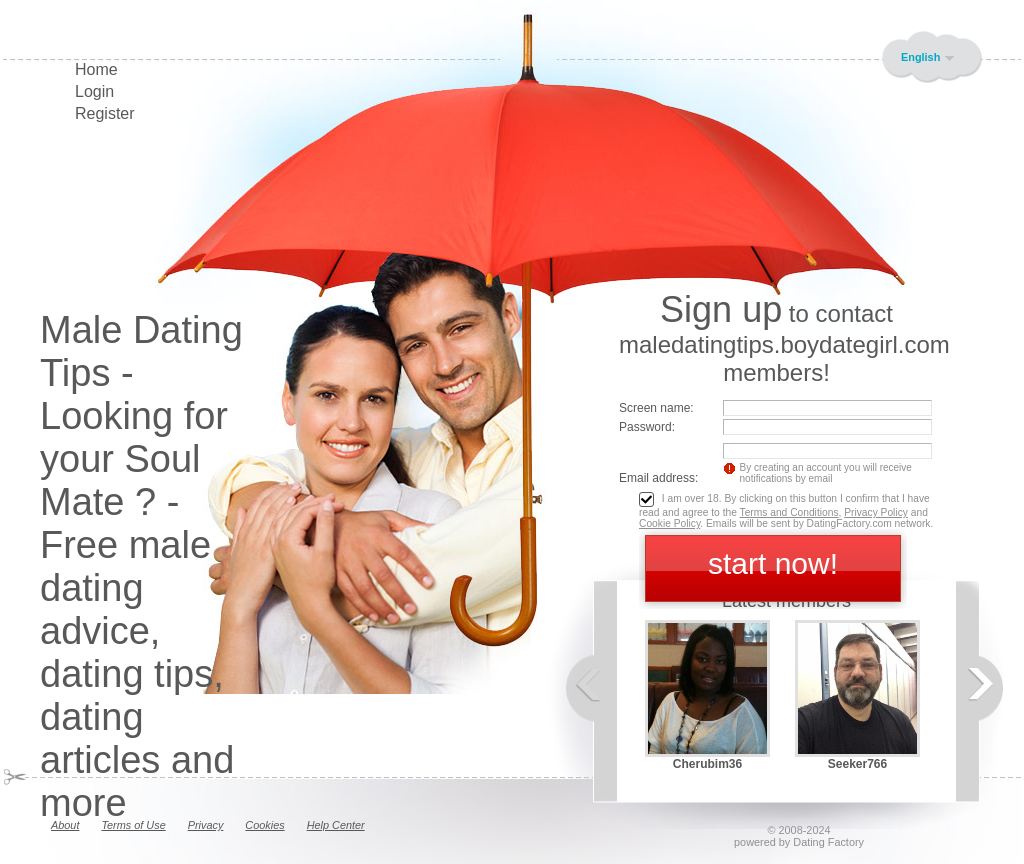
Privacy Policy (876, 512)
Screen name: (656, 408)
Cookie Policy (669, 523)
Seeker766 (857, 764)
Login (94, 91)
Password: (647, 427)
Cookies (264, 825)
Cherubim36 (707, 764)
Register (105, 113)
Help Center (336, 825)
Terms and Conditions (789, 512)
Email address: (658, 478)
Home (96, 69)
